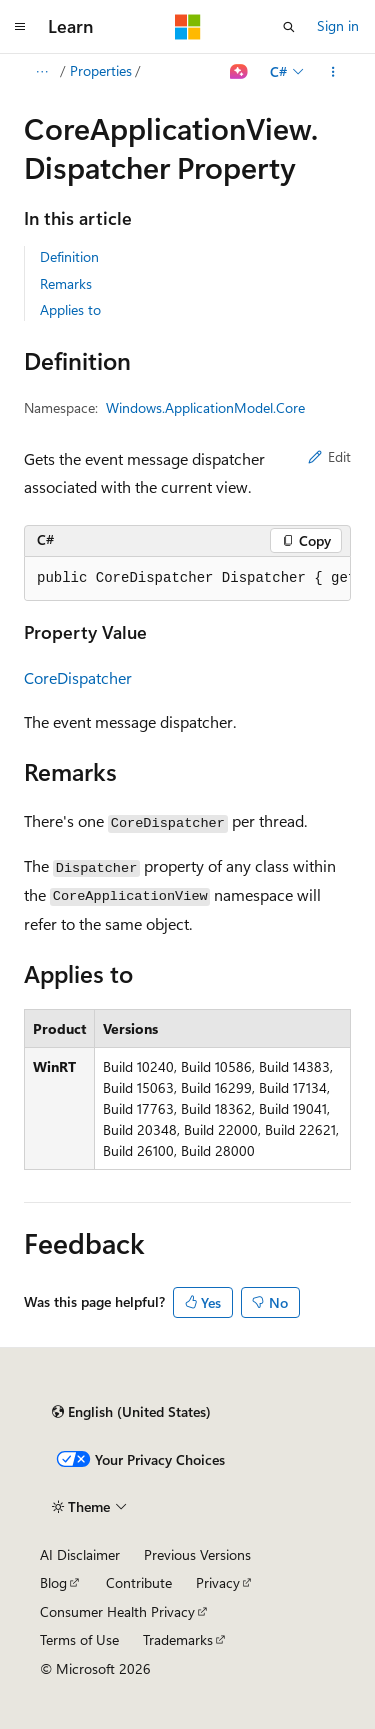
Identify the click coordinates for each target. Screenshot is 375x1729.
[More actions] (333, 72)
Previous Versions (197, 1554)
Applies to (70, 309)
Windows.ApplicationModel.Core (205, 407)
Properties (101, 70)
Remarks (66, 283)
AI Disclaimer (80, 1554)
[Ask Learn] (239, 72)
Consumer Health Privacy (117, 1611)
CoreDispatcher (78, 677)
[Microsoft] (188, 27)
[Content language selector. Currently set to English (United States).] (131, 1412)
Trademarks (178, 1639)
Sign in (338, 25)
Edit (329, 456)
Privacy (218, 1582)
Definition (69, 256)
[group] (187, 579)
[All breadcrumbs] (41, 72)
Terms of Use (79, 1639)
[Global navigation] (20, 27)
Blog (53, 1582)
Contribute (139, 1582)
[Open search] (289, 27)
